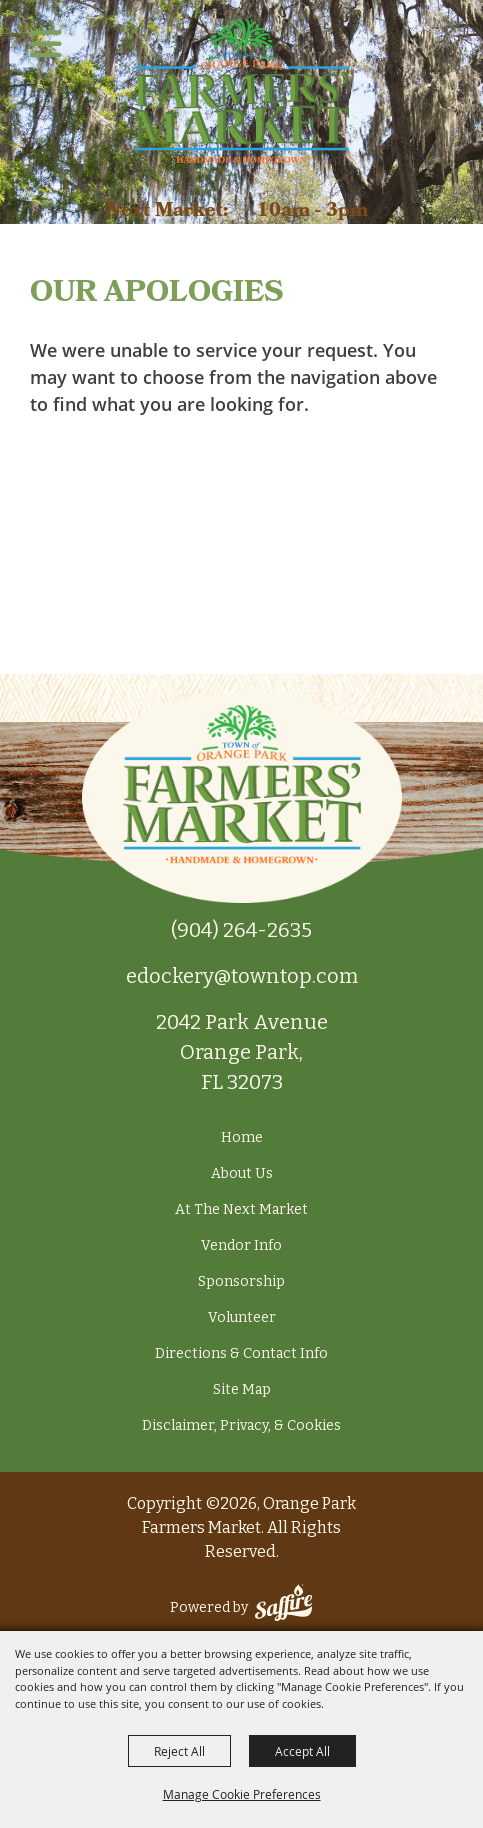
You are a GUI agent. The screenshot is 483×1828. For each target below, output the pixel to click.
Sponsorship (241, 1281)
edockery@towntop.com (242, 976)
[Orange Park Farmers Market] (241, 91)
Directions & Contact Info (241, 1353)
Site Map (242, 1389)
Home (242, 1137)
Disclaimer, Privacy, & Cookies (241, 1425)
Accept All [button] (302, 1751)
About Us (242, 1173)
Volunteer (242, 1317)
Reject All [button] (179, 1751)
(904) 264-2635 (241, 930)
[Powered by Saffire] (283, 1607)
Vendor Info (241, 1245)
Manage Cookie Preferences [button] (242, 1794)
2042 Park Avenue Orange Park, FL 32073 (242, 1052)
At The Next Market (241, 1209)
